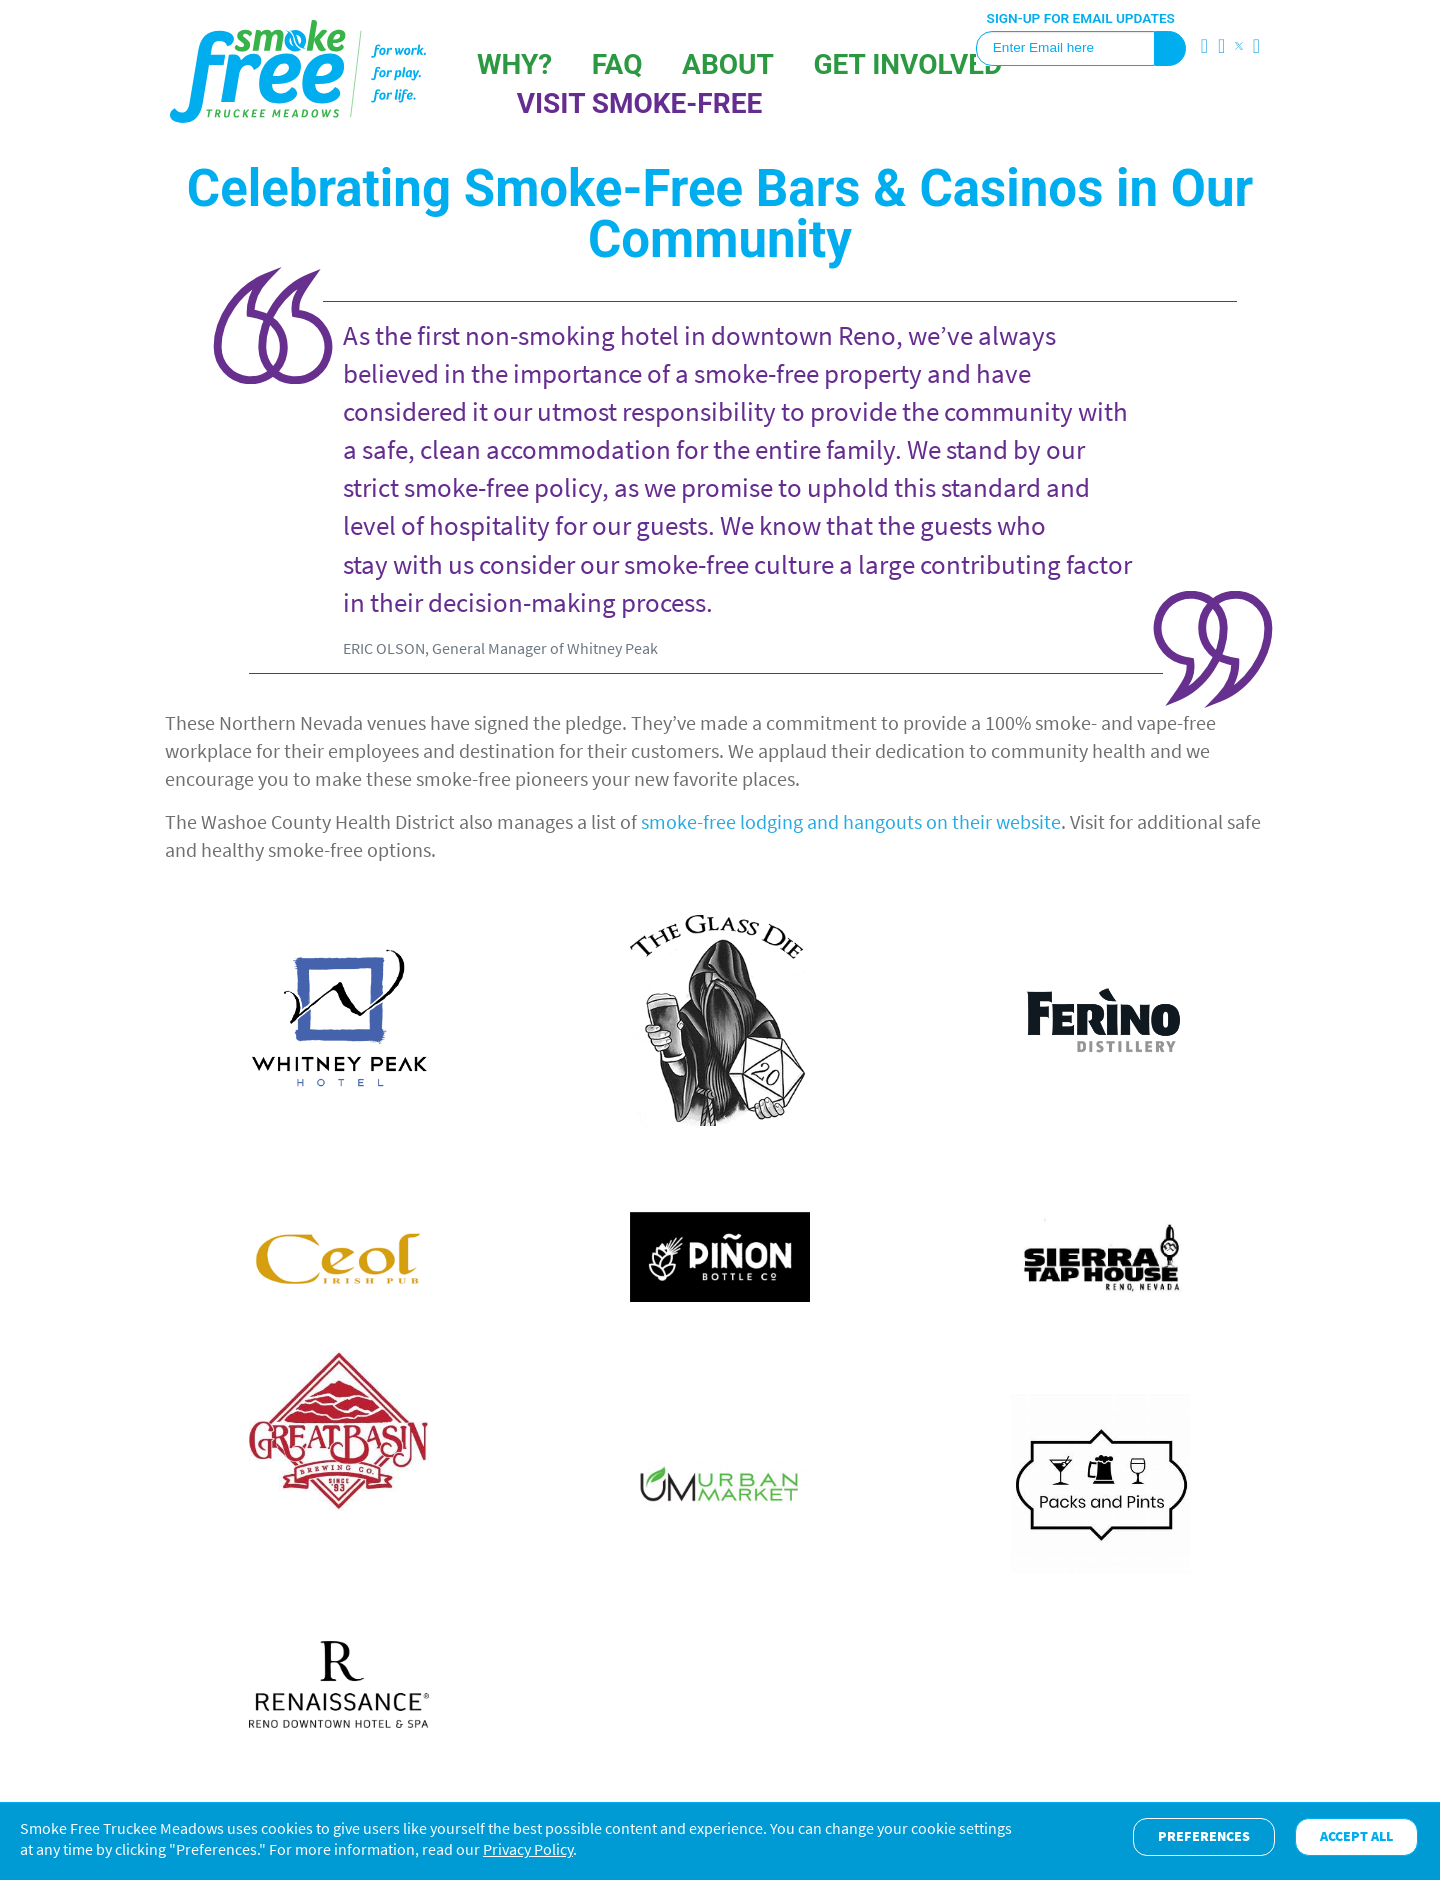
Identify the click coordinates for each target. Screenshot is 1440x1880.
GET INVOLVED (907, 64)
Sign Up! (1170, 48)
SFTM (298, 71)
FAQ (617, 64)
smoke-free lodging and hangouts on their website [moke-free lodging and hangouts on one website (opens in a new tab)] (851, 822)
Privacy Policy (528, 1849)
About (728, 64)
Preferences (1204, 1836)
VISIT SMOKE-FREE (640, 103)
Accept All (1356, 1836)
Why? (514, 64)
